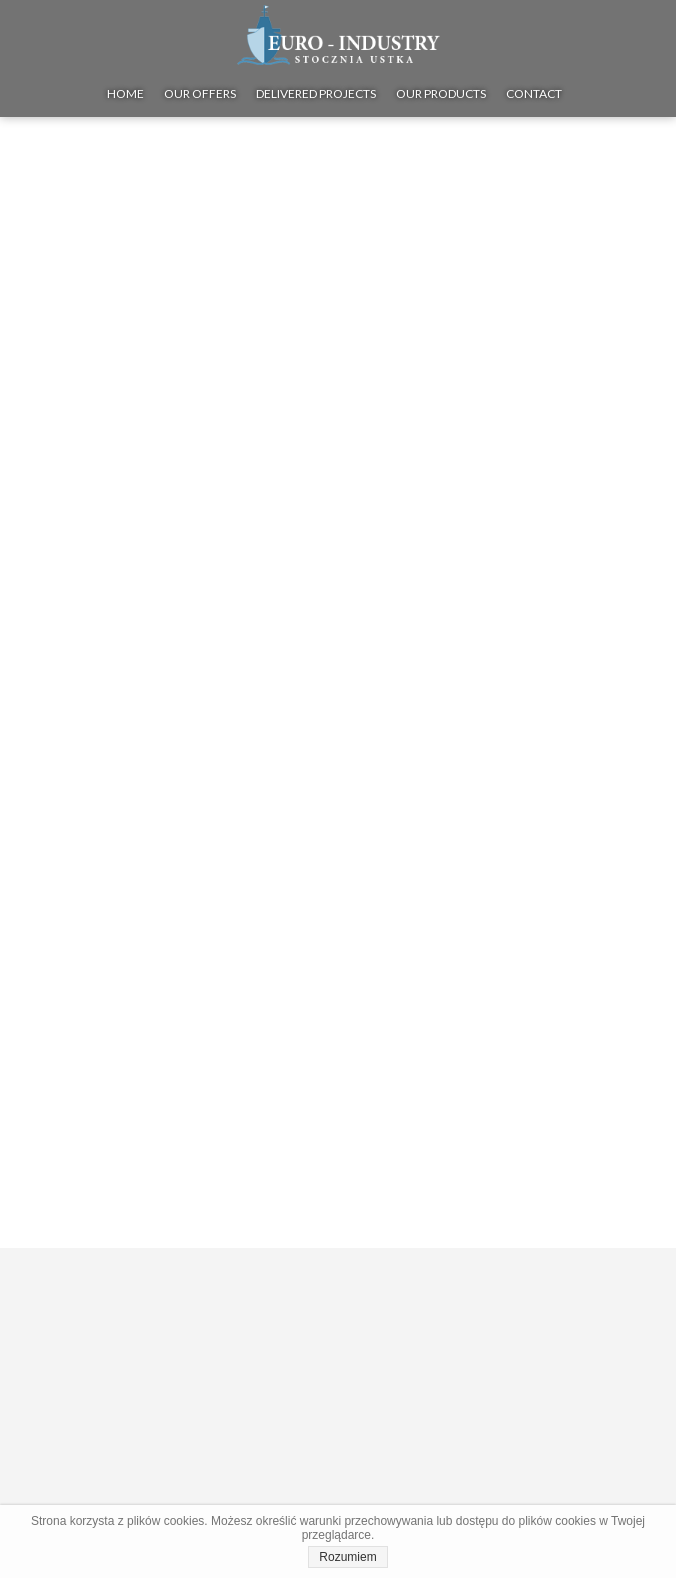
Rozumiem (347, 1557)
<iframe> (338, 1392)
